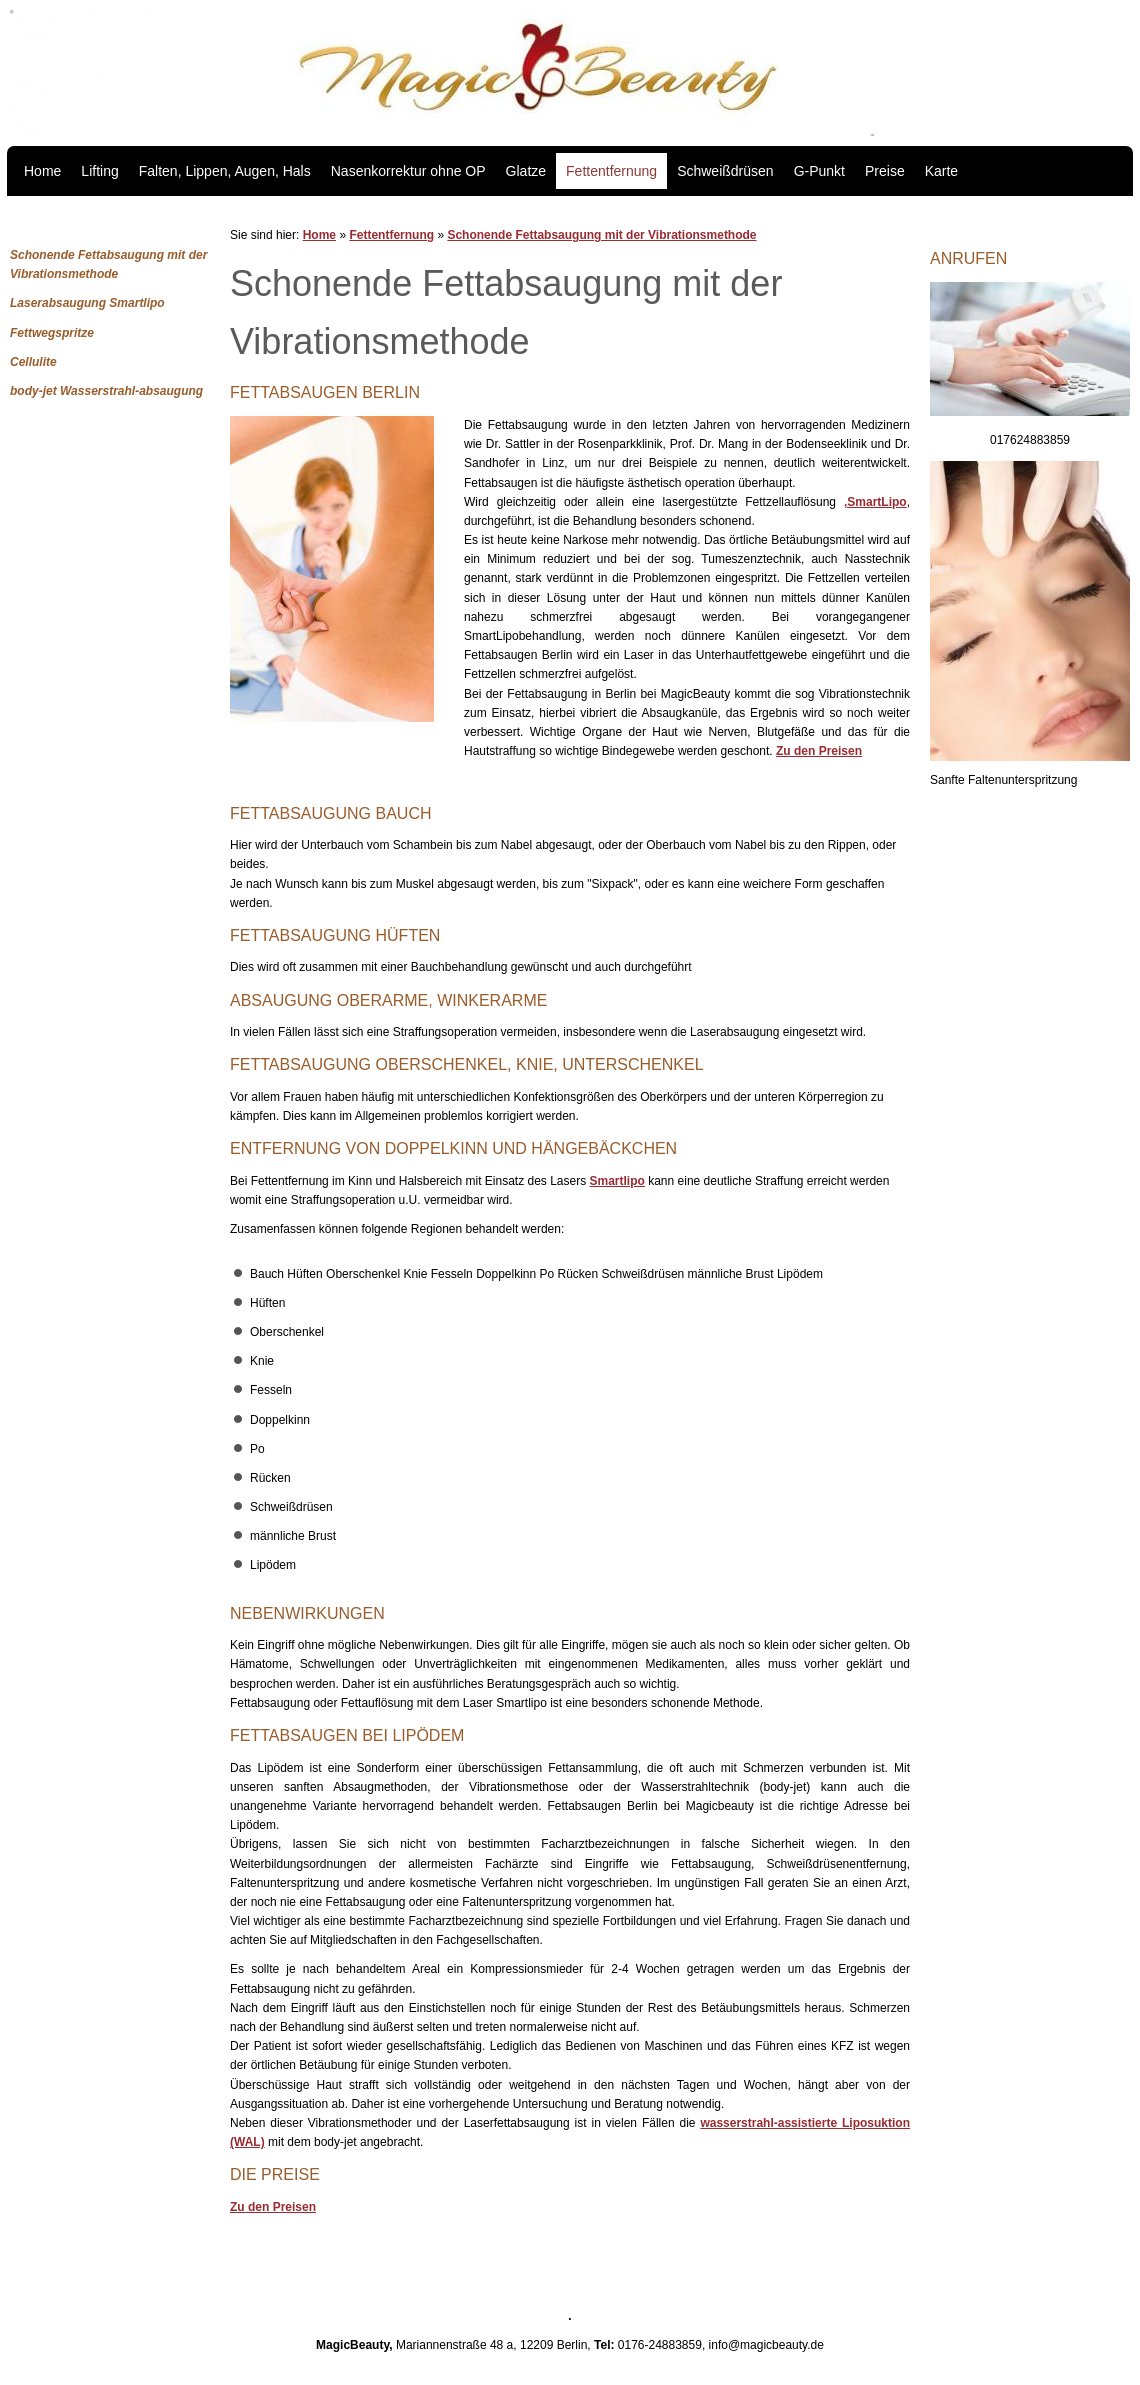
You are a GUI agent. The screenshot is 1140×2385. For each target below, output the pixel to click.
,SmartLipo (875, 502)
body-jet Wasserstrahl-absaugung (106, 391)
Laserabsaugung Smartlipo (87, 303)
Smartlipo (617, 1181)
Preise (885, 171)
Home (42, 171)
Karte (941, 171)
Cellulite (33, 362)
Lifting (99, 171)
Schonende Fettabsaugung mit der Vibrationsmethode (601, 235)
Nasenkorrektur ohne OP (408, 171)
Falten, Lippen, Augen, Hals (225, 171)
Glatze (526, 171)
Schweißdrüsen (725, 171)
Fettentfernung (611, 171)
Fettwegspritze (52, 333)
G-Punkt (819, 171)
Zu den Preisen (819, 751)
